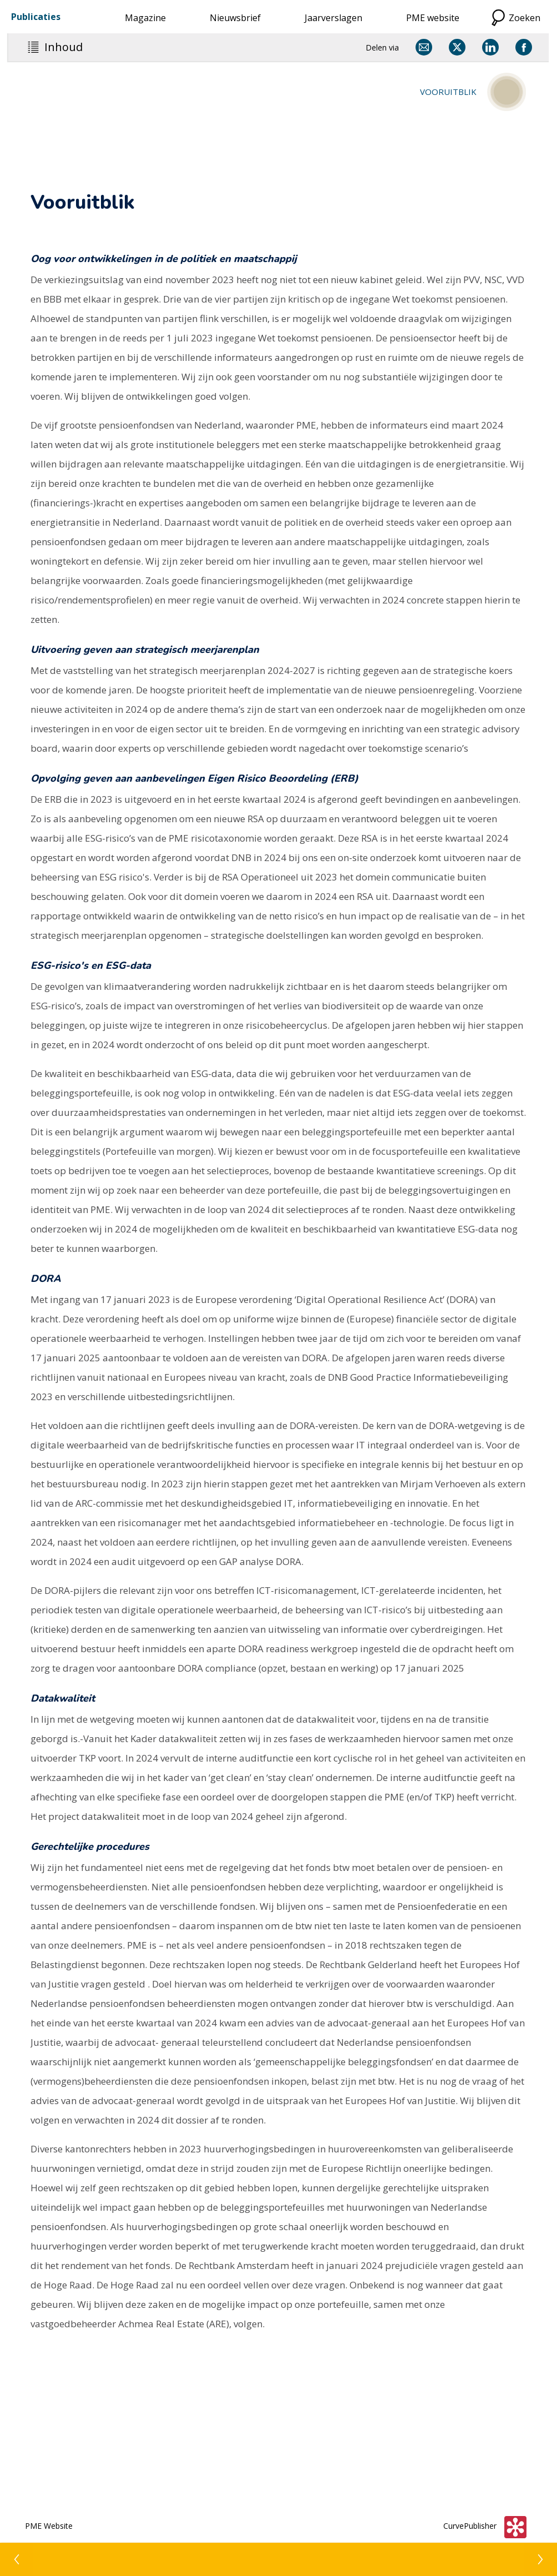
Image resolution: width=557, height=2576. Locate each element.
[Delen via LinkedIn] (490, 47)
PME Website (49, 2525)
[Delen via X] (457, 47)
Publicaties (35, 16)
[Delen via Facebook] (524, 47)
